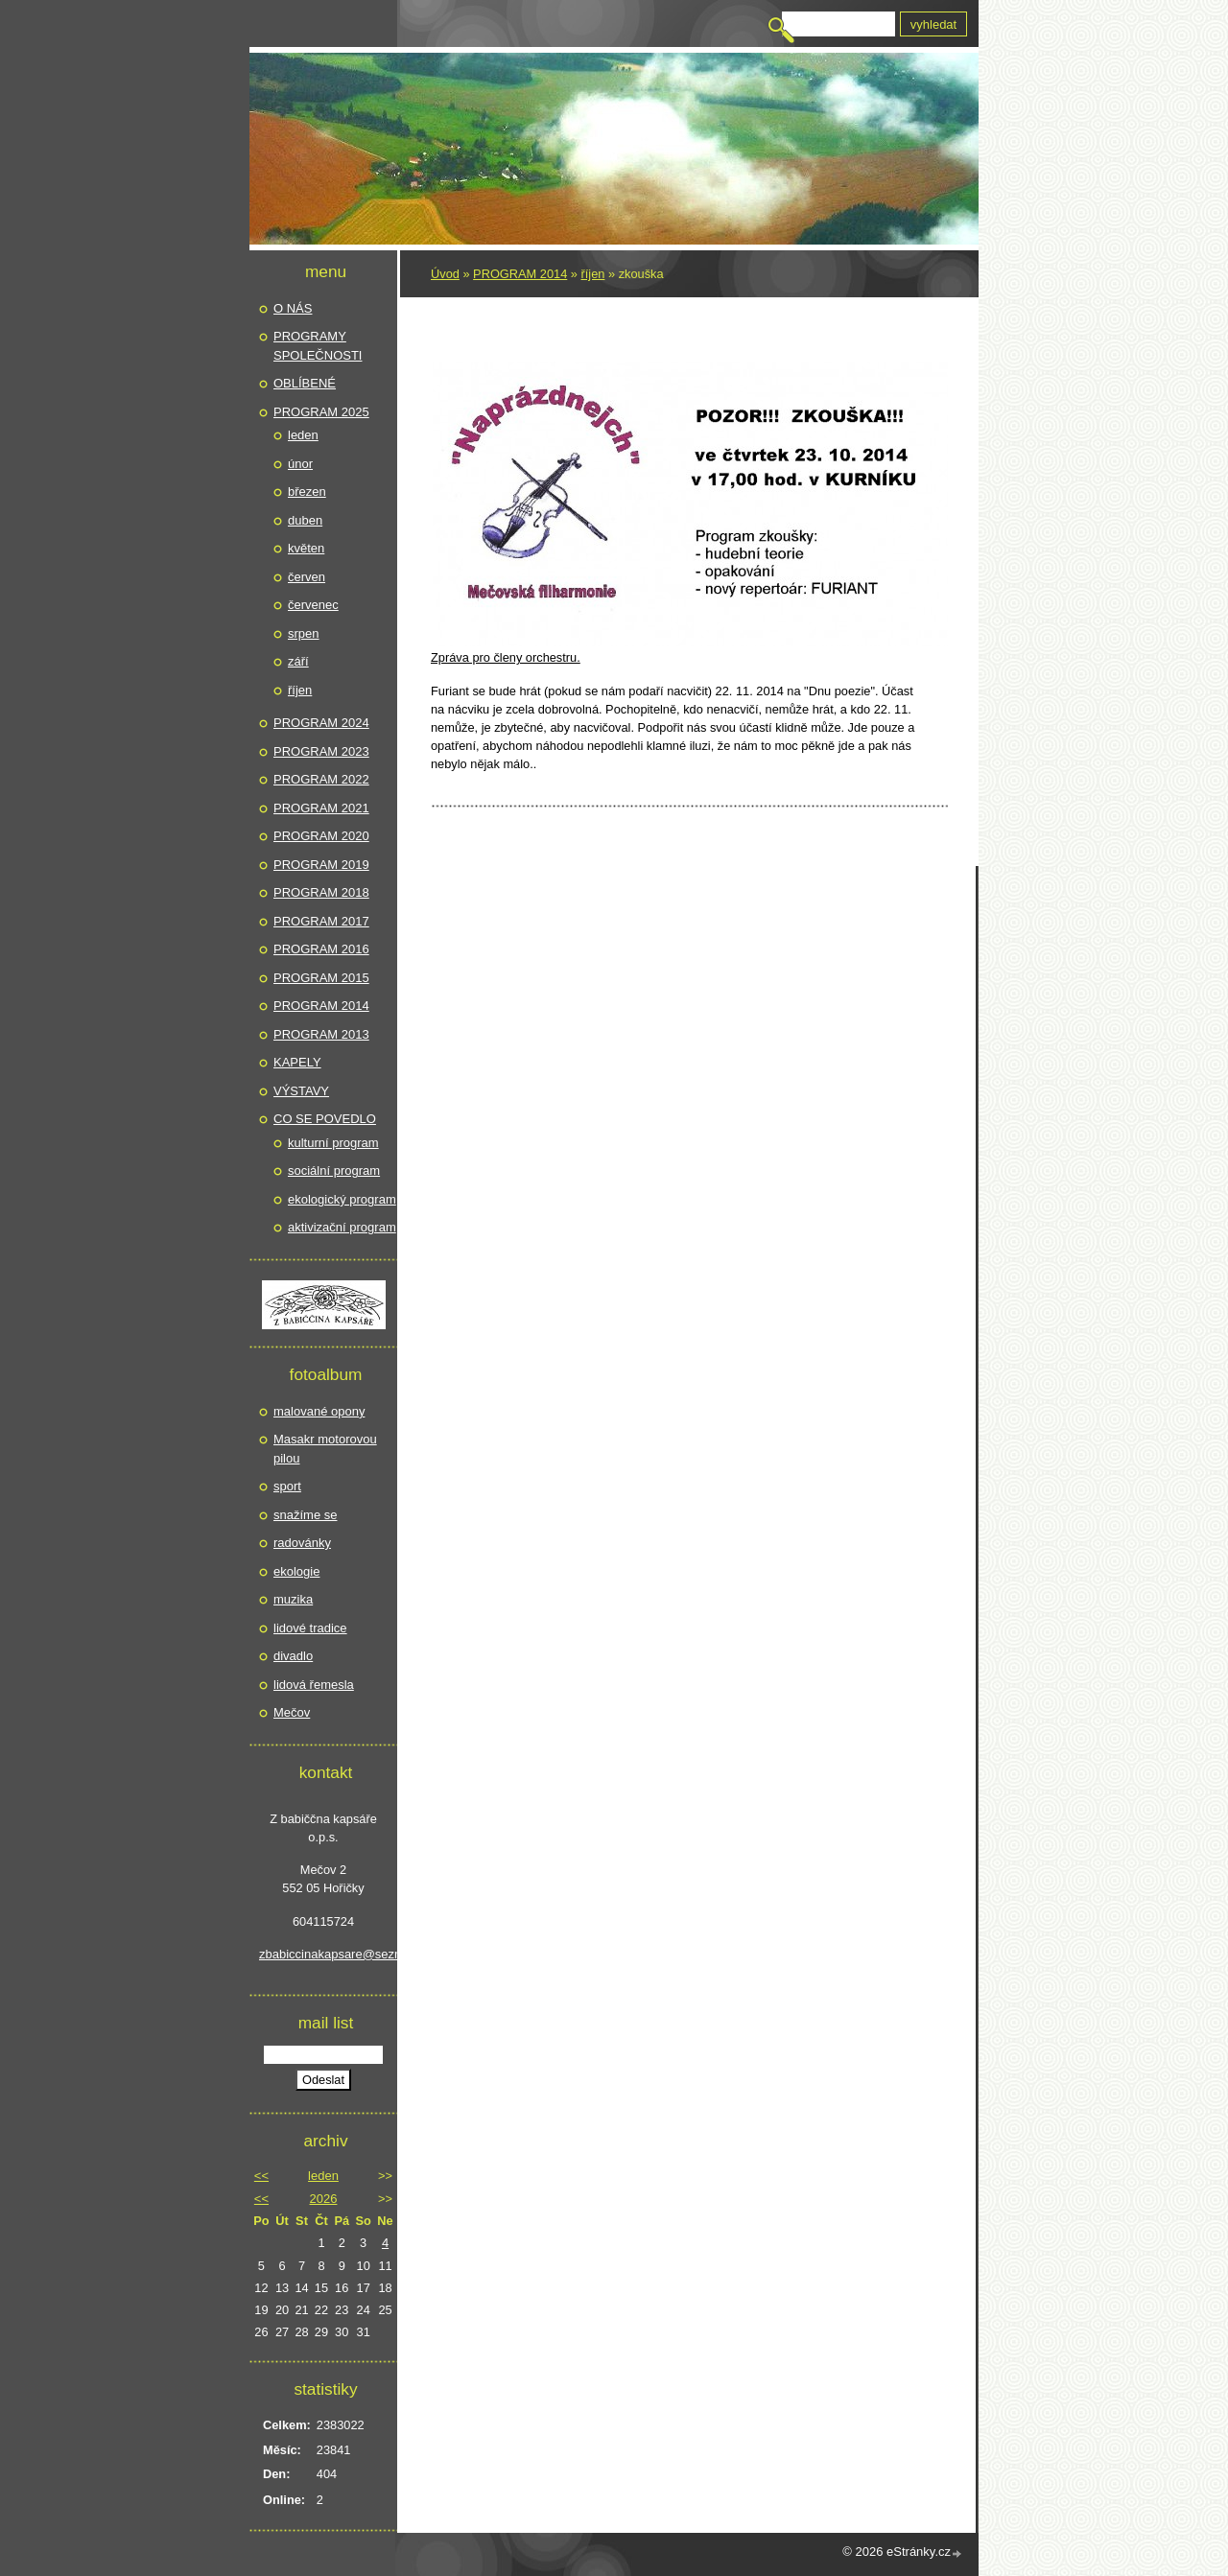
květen (306, 548)
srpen (303, 633)
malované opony (319, 1411)
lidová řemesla (313, 1684)
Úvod (445, 274)
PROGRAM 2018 (321, 892)
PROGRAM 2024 (321, 722)
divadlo (293, 1656)
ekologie (296, 1571)
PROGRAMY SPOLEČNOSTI (317, 346)
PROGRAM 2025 (321, 412)
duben (305, 520)
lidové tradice (310, 1628)
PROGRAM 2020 (321, 836)
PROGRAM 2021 (321, 808)
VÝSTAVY (301, 1091)
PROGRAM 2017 (321, 921)
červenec (313, 604)
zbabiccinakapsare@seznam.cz (323, 1954)
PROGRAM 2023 (321, 751)
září (298, 661)
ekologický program (342, 1199)
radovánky (302, 1542)
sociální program (334, 1170)
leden (303, 435)
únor (300, 464)
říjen (593, 274)
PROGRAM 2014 (520, 274)
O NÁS (292, 308)
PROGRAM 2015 (321, 978)
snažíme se (305, 1515)
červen (306, 577)
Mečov (291, 1712)
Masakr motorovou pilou (325, 1448)
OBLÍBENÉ (304, 383)
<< (261, 2175)
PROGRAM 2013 (321, 1034)
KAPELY (297, 1062)
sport (287, 1486)
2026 (324, 2198)
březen (307, 491)
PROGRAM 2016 (321, 949)
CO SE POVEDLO (324, 1119)
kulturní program (333, 1143)
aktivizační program (342, 1227)
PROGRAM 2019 (321, 864)
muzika (293, 1599)
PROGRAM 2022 (321, 779)
